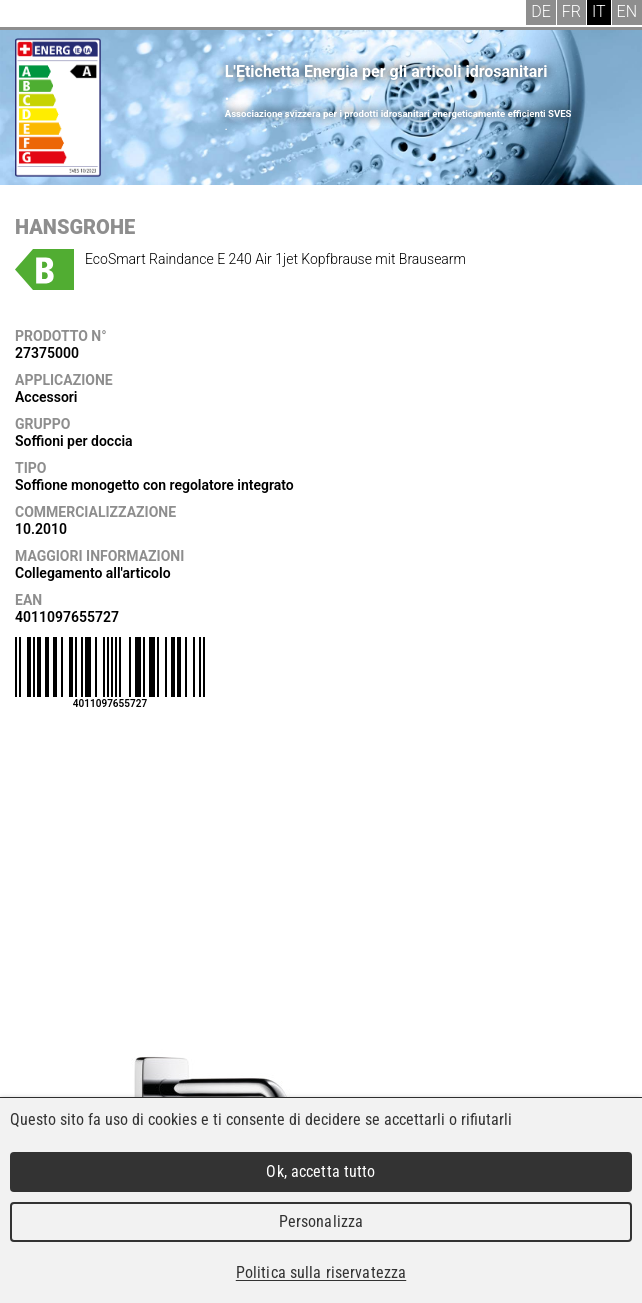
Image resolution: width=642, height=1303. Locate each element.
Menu (30, 15)
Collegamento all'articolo (93, 573)
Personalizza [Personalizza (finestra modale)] (321, 1221)
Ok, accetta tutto (320, 1171)
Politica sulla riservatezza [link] (321, 1272)
